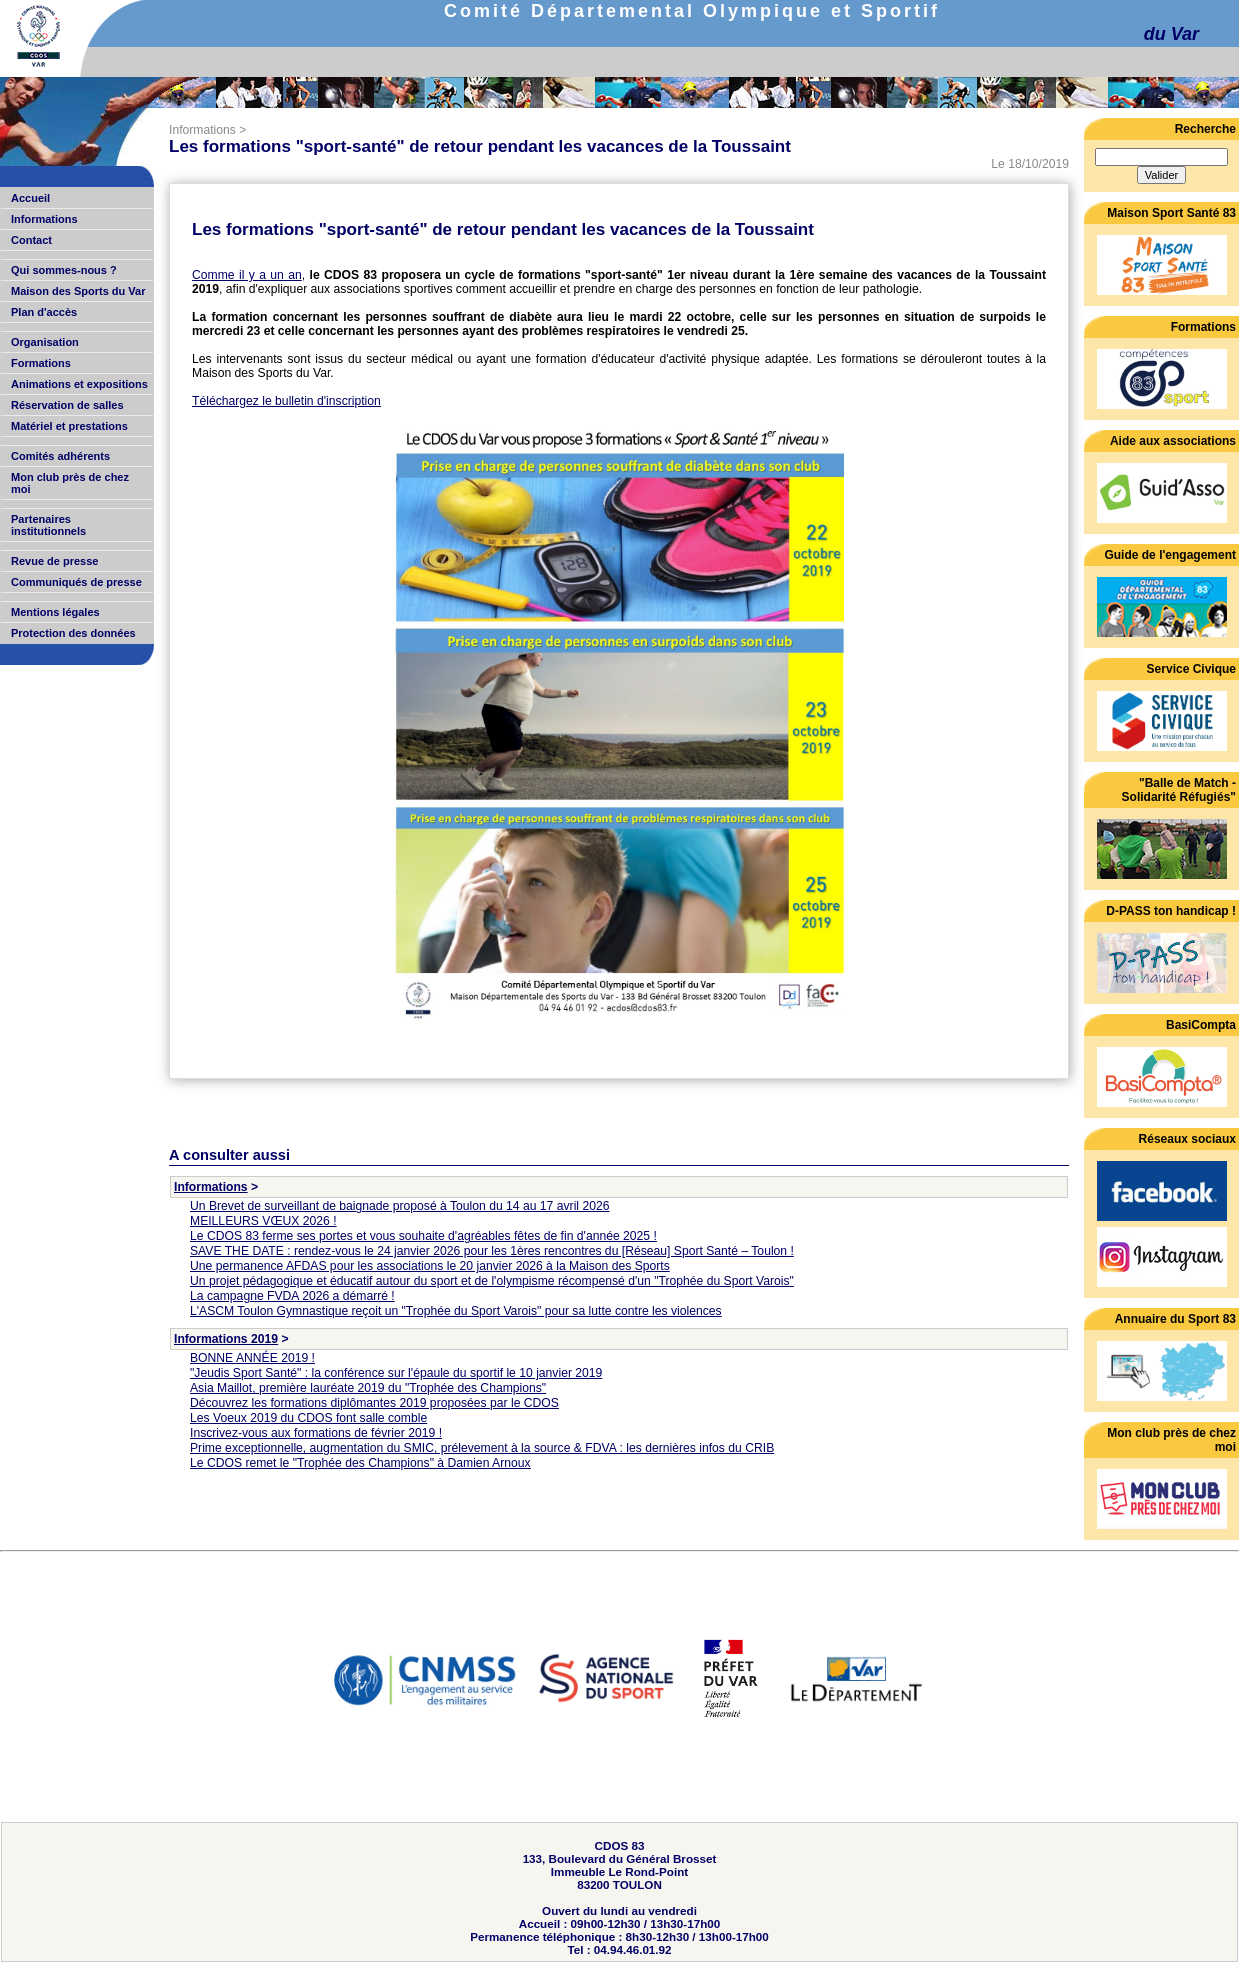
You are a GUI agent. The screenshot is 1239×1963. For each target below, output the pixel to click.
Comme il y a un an (247, 275)
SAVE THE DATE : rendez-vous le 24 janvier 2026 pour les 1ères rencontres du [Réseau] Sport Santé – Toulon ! (492, 1251)
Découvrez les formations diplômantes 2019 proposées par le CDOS (374, 1403)
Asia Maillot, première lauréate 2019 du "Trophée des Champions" (368, 1388)
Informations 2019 (226, 1339)
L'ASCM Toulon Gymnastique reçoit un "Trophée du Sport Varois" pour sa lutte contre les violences (456, 1311)
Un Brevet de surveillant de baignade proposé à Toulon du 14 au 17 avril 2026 (399, 1206)
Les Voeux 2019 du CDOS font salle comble (308, 1418)
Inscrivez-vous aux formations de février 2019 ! (316, 1433)
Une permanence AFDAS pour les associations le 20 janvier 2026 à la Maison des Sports (430, 1266)
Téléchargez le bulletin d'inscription (286, 401)
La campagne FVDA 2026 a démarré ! (292, 1296)
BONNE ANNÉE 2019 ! (252, 1358)
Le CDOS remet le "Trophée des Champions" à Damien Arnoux (360, 1463)
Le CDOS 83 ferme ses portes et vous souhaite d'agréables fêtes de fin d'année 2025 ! (423, 1236)
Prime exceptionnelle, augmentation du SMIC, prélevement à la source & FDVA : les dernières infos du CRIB (482, 1448)
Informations (202, 130)
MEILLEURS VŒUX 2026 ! (263, 1221)
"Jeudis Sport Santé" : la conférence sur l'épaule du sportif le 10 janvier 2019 (396, 1373)
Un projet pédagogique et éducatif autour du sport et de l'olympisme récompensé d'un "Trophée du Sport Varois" (492, 1281)
